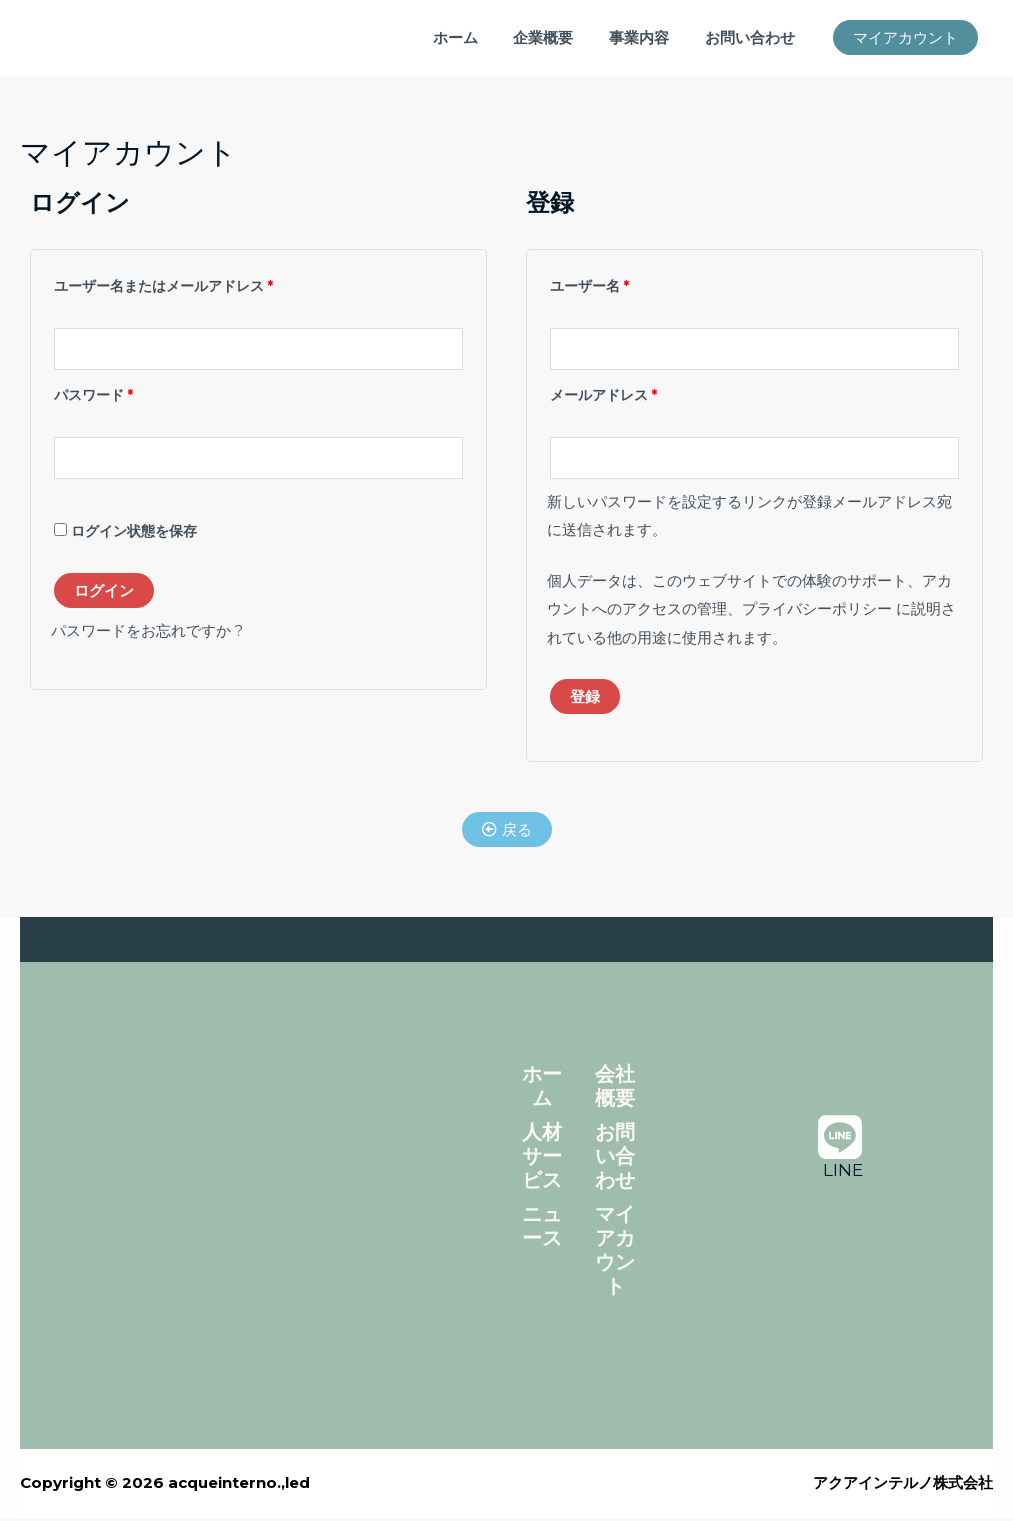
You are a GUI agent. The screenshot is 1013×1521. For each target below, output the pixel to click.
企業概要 (558, 37)
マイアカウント (615, 1252)
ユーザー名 (596, 283)
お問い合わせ (753, 37)
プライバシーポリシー (817, 611)
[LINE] (840, 1147)
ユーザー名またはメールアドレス (170, 283)
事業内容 (648, 37)
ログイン (104, 592)
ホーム (475, 37)
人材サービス (542, 1158)
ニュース (542, 1228)
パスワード (100, 393)
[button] (905, 37)
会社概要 (615, 1088)
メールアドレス (610, 393)
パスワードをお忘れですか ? (147, 632)
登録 (585, 698)
